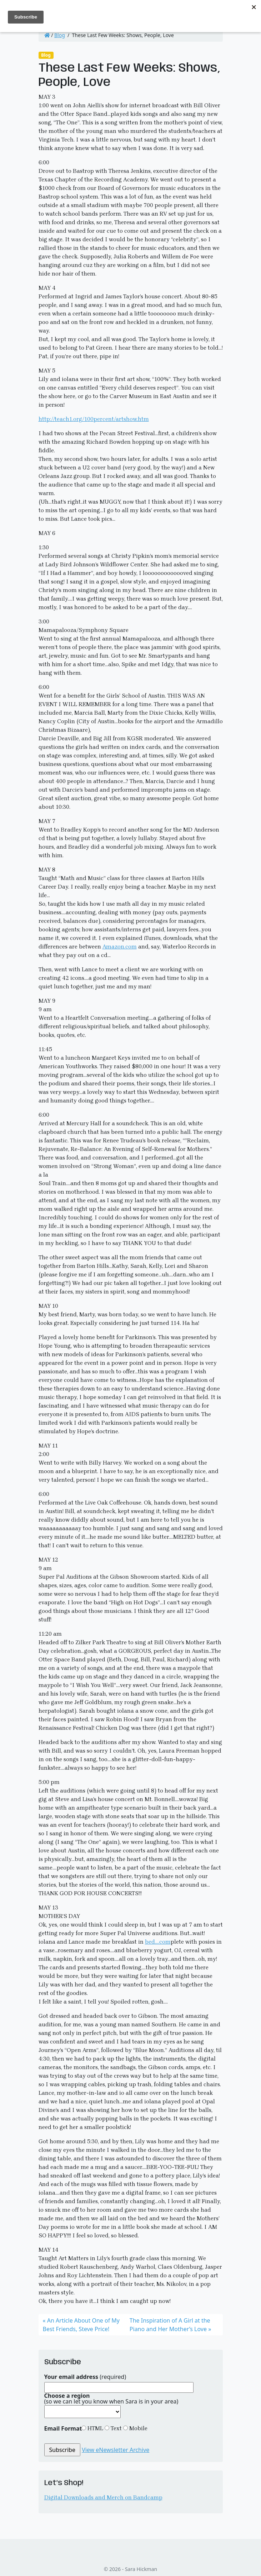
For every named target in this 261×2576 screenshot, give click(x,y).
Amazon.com (119, 946)
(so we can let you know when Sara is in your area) (111, 2398)
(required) (85, 2377)
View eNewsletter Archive (115, 2450)
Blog (59, 35)
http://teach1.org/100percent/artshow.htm (94, 419)
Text (115, 2428)
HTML (94, 2428)
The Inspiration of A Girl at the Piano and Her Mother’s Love (170, 2325)
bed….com (158, 1941)
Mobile (137, 2428)
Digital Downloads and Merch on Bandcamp (103, 2497)
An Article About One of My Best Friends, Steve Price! (81, 2325)
